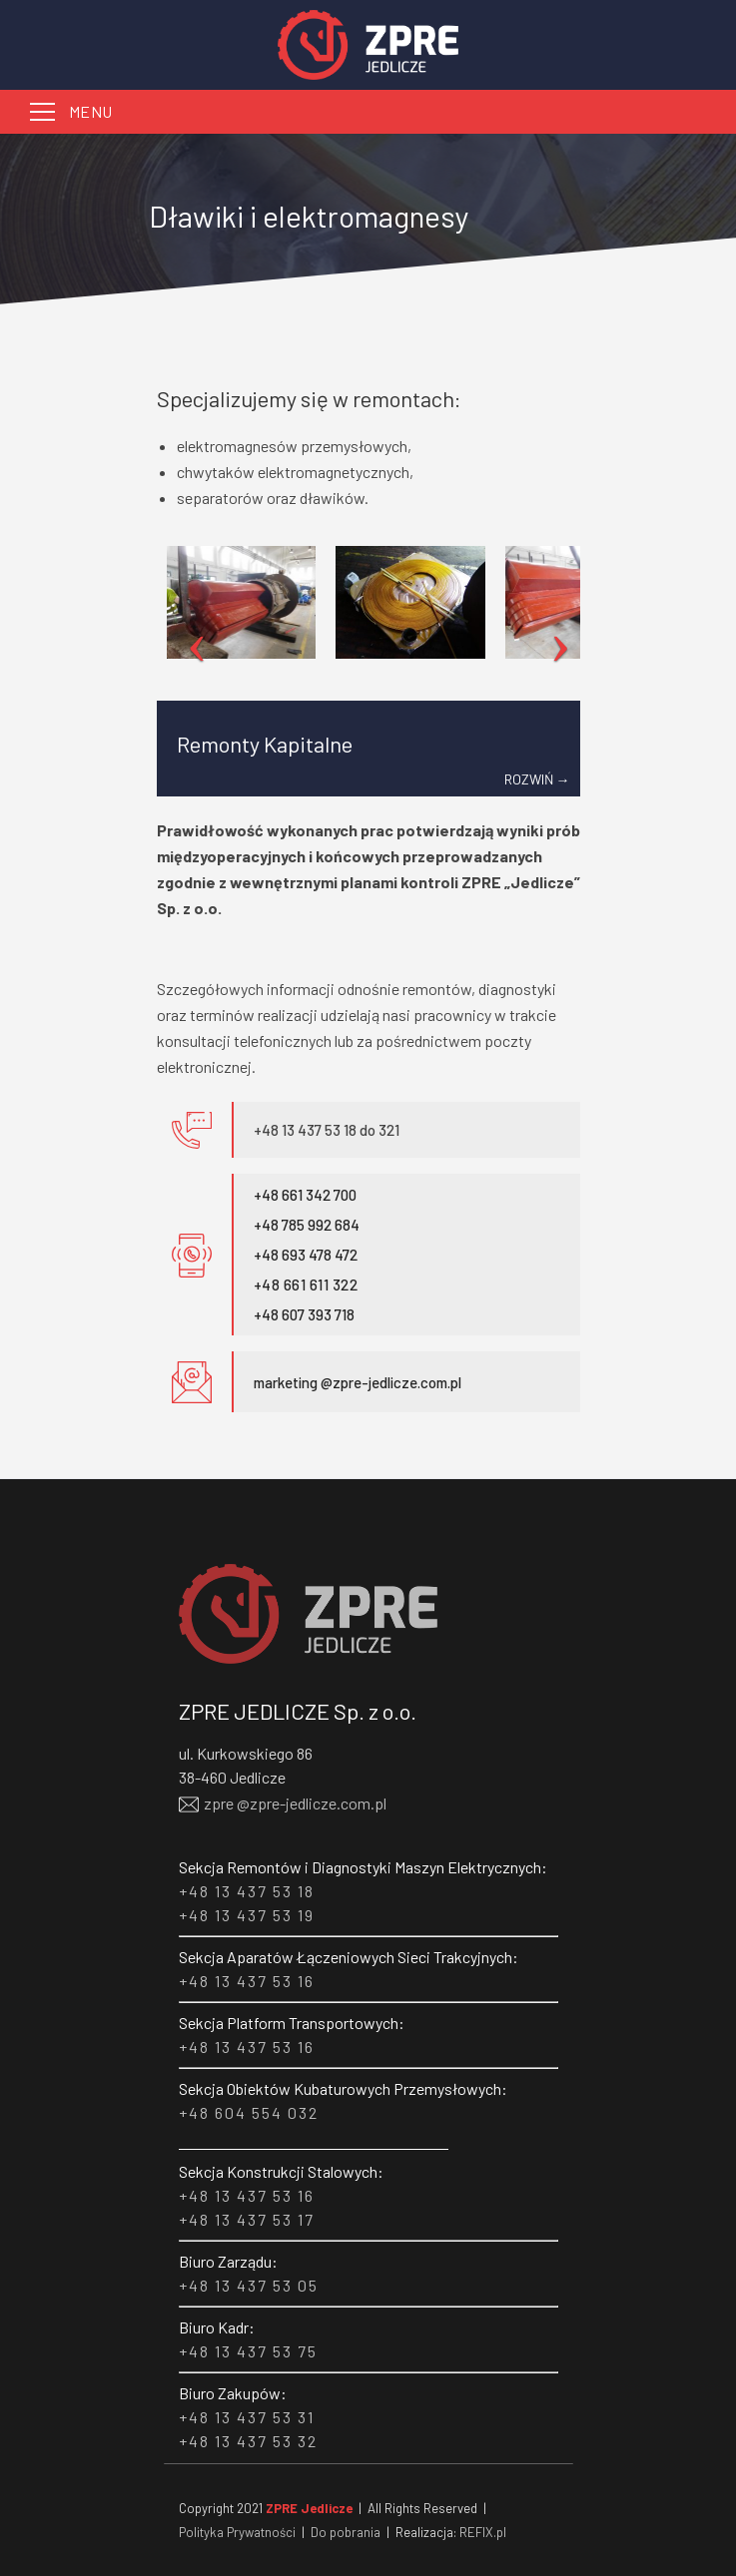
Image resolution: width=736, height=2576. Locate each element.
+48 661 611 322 (306, 1284)
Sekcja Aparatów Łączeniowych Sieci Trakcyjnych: (348, 1956)
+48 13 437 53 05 (249, 2285)
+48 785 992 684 (307, 1225)
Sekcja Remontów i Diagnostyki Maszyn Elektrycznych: (363, 1866)
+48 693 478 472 (306, 1255)
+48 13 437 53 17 (247, 2219)
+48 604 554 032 (249, 2112)
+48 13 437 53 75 (248, 2350)
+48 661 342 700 (305, 1195)
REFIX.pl (482, 2532)
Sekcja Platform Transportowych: (291, 2022)
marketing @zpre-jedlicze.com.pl (357, 1382)
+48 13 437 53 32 (248, 2440)
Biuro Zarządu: (228, 2261)
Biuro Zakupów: (233, 2392)
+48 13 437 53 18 (247, 1890)
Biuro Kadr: (217, 2327)
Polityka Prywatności (237, 2532)
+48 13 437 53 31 (247, 2416)
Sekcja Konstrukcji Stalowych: (281, 2171)
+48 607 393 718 (304, 1314)
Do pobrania (345, 2532)
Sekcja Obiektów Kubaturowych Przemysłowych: (343, 2088)
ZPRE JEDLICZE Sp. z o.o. (297, 1711)
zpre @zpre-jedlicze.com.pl (282, 1802)
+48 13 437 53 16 (247, 1980)
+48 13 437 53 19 (247, 1914)
